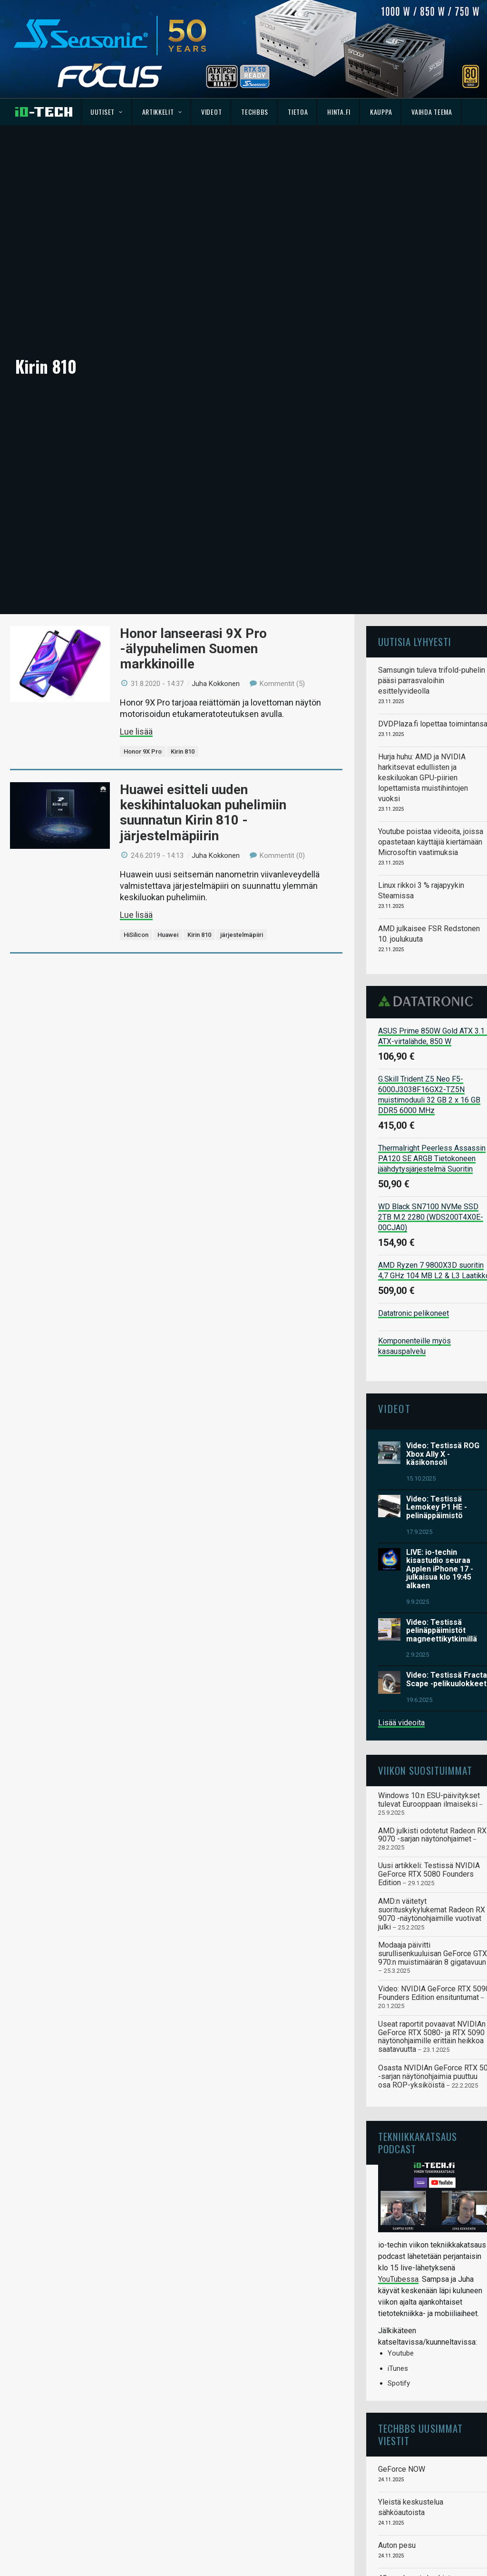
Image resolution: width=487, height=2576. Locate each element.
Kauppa (381, 112)
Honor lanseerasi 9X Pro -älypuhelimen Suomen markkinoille (193, 522)
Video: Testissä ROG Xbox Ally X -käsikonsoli (442, 1328)
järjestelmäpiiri (241, 808)
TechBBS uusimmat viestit (420, 2308)
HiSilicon (136, 808)
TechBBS (254, 112)
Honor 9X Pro (143, 625)
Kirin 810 (183, 625)
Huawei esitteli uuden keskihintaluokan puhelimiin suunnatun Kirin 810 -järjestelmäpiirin (203, 686)
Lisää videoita (401, 1596)
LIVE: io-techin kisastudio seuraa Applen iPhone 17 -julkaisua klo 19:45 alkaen (439, 1443)
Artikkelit (162, 112)
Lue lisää (136, 605)
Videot (211, 112)
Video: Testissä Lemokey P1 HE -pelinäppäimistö (436, 1381)
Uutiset (106, 112)
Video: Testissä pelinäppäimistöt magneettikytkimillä (441, 1504)
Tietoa (298, 112)
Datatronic (428, 875)
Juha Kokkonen (216, 557)
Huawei (167, 808)
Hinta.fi (339, 112)
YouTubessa (398, 2153)
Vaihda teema (431, 112)
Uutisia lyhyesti (414, 515)
